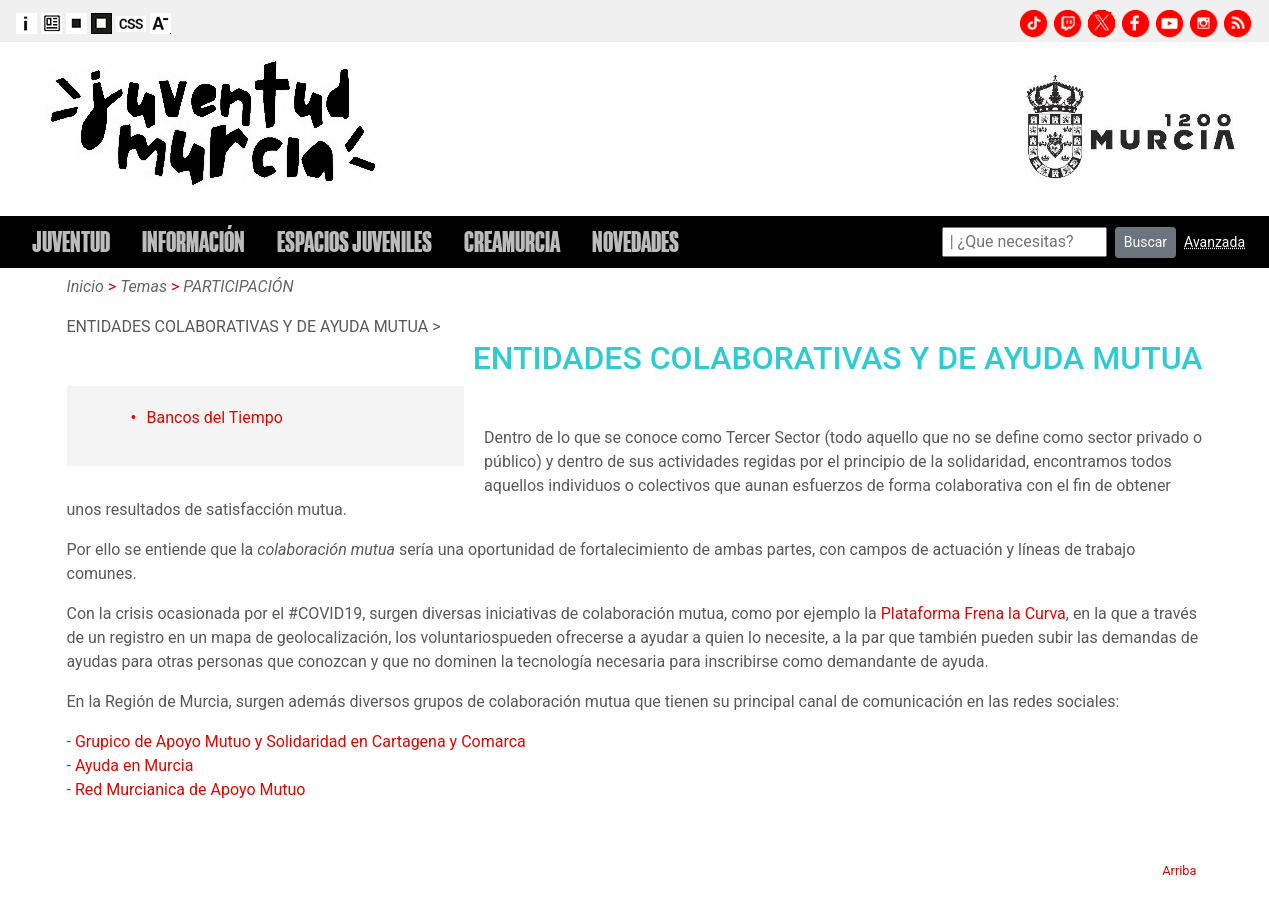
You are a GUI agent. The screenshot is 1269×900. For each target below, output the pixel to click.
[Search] (1024, 242)
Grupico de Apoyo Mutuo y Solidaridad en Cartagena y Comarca (300, 741)
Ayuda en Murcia (134, 765)
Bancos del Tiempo (215, 417)
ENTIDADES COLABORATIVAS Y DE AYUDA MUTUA (248, 326)
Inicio (85, 286)
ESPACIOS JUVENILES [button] (354, 242)
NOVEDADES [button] (635, 242)
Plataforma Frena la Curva (973, 613)
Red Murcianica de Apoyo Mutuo (190, 789)
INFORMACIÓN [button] (193, 242)
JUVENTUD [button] (71, 242)
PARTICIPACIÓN (238, 286)
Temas (143, 286)
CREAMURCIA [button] (512, 242)
